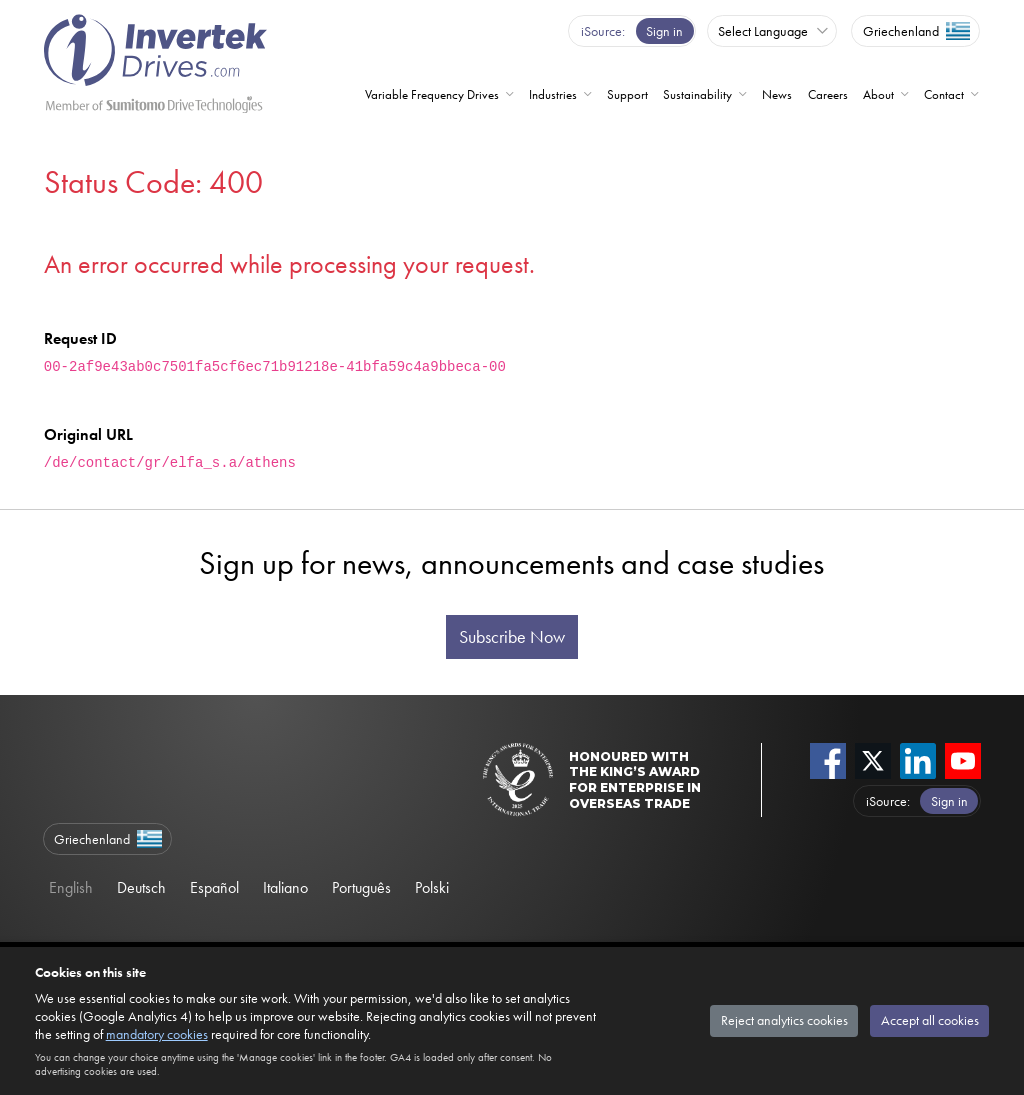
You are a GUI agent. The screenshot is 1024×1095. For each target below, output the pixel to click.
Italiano (285, 887)
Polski (432, 887)
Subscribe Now (512, 637)
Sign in (664, 31)
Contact (944, 94)
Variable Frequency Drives (432, 94)
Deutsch (141, 887)
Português (361, 887)
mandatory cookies (157, 1034)
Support (627, 94)
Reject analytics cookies (784, 1020)
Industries (553, 94)
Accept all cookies (930, 1020)
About (878, 94)
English (71, 887)
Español (214, 887)
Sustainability (697, 94)
